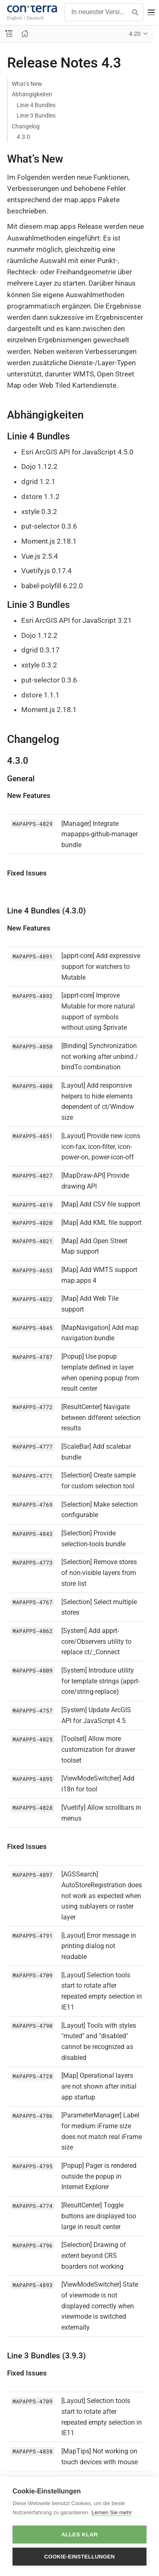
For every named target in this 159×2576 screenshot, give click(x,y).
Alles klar (79, 2534)
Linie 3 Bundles (36, 115)
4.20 (135, 33)
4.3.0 (23, 136)
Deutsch (35, 18)
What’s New (27, 83)
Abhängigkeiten (32, 94)
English (14, 18)
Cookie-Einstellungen (79, 2556)
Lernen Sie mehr (111, 2512)
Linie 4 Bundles (36, 105)
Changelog (26, 126)
